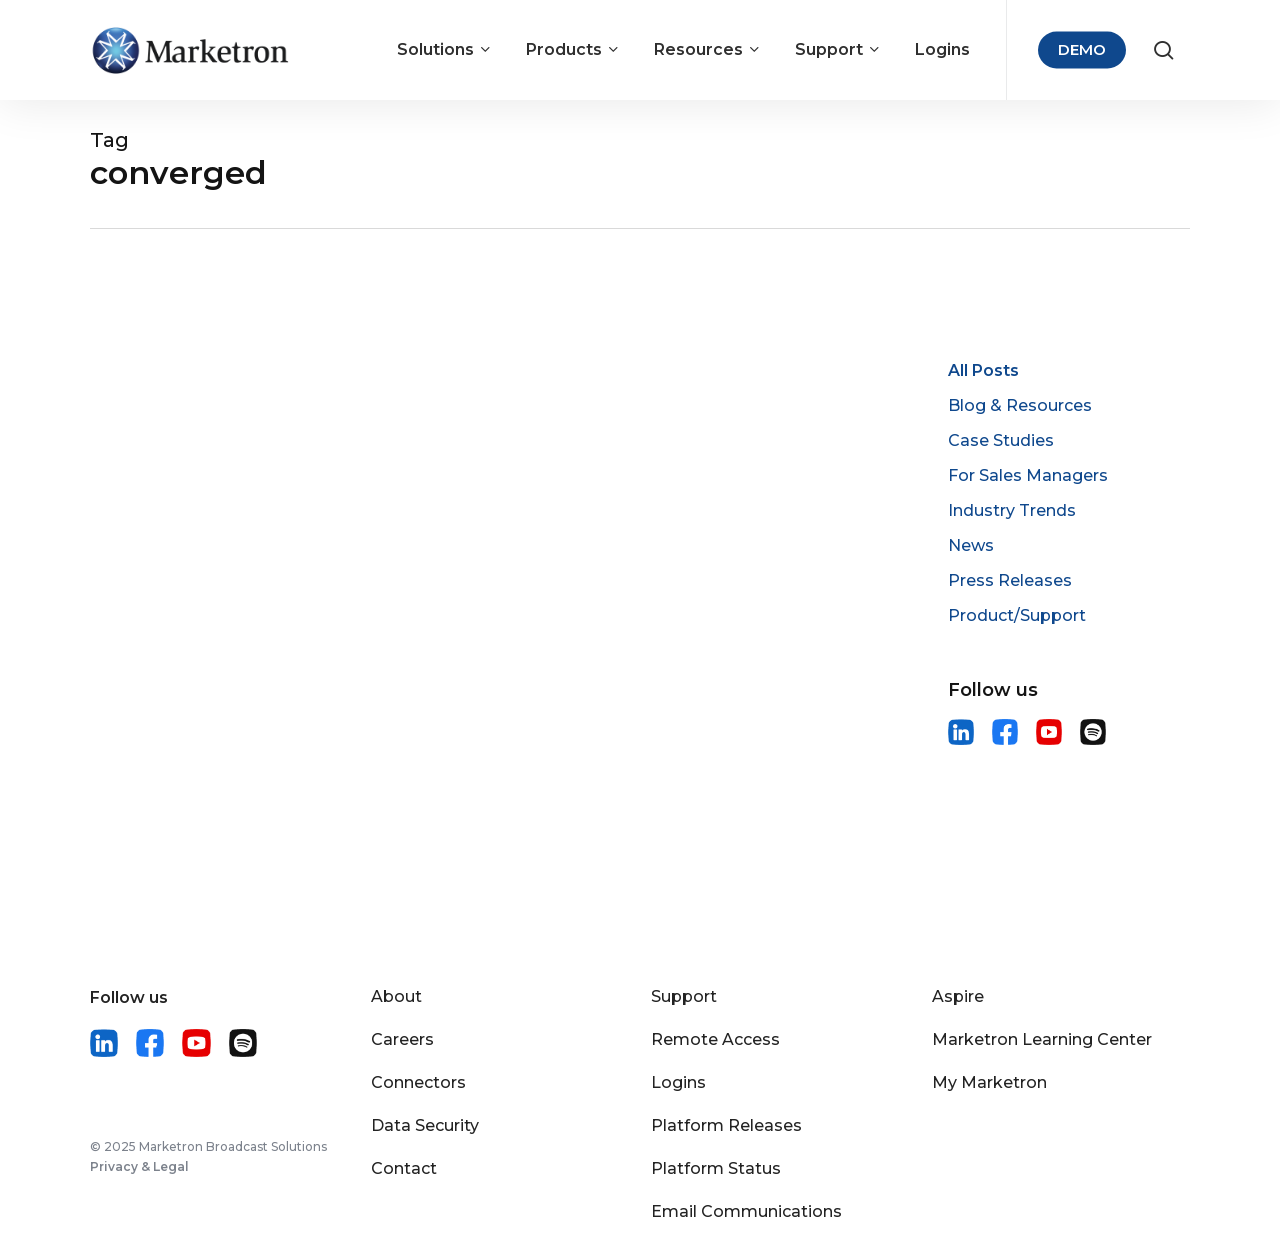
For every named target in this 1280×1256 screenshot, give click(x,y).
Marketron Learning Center (1042, 1039)
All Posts (983, 370)
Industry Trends (1012, 510)
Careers (402, 1039)
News (971, 545)
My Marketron (989, 1082)
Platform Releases (726, 1125)
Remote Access (715, 1039)
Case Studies (1001, 440)
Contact (404, 1168)
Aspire (958, 996)
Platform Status (716, 1168)
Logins (678, 1082)
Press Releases (1010, 580)
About (396, 996)
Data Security (425, 1125)
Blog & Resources (1020, 405)
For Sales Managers (1028, 475)
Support (684, 996)
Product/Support (1017, 615)
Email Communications (746, 1211)
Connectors (418, 1082)
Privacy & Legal (139, 1166)
